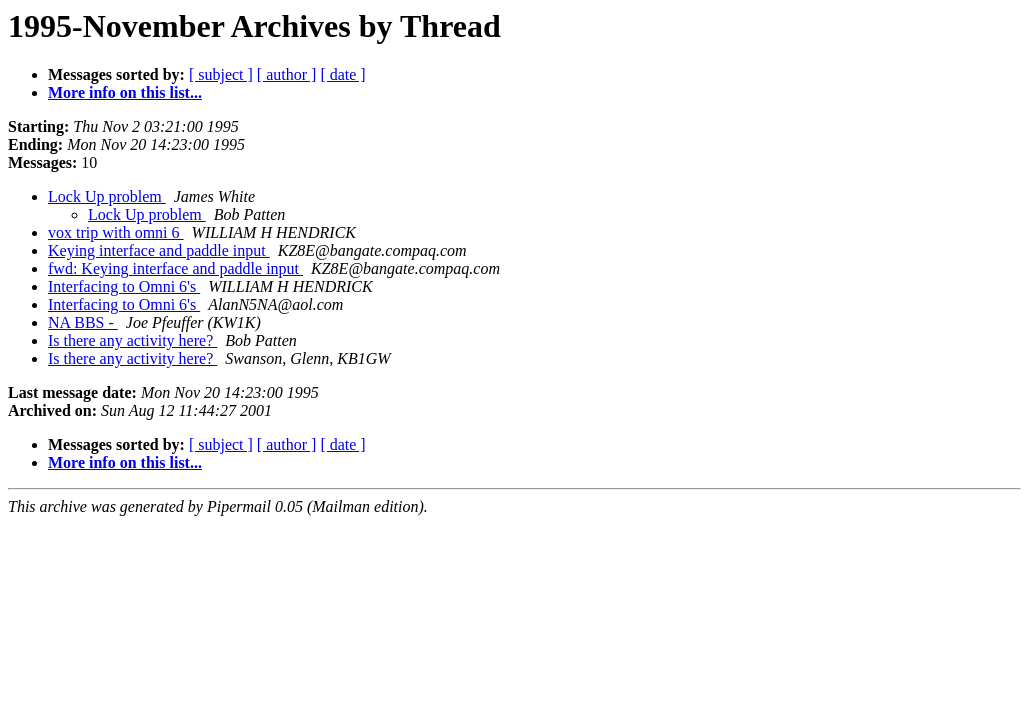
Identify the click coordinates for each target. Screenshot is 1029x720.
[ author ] (287, 74)
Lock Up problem (107, 196)
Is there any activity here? (132, 340)
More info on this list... (125, 92)
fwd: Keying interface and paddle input (175, 268)
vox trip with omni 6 (116, 232)
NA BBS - (83, 322)
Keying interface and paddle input (159, 250)
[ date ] (342, 74)
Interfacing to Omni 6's (124, 286)
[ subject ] (221, 74)
